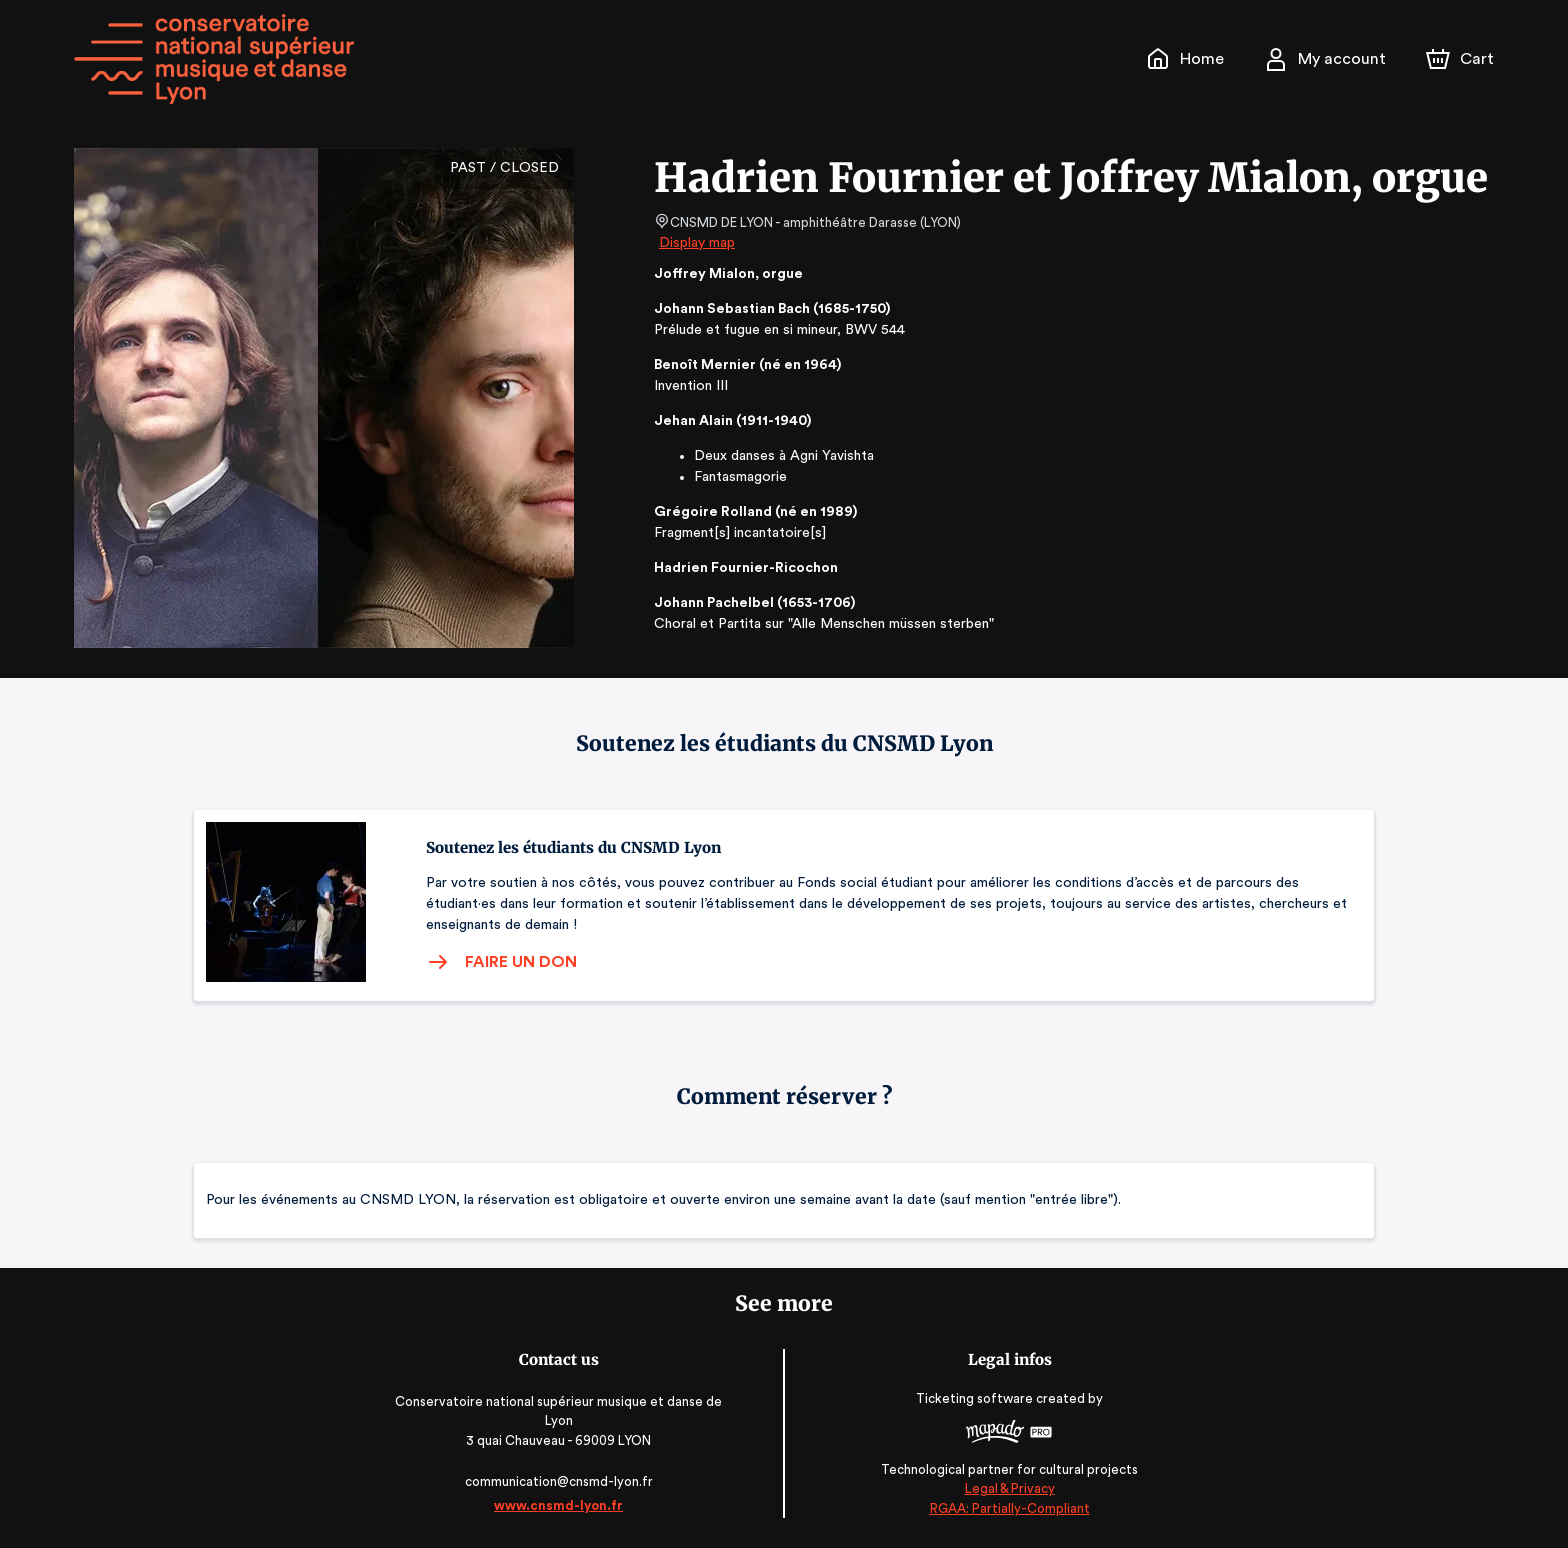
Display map (697, 243)
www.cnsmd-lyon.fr (561, 1505)
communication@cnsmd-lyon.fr (562, 1481)
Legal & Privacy (1006, 1488)
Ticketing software (974, 1398)
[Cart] (1462, 59)
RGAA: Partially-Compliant (1005, 1507)
